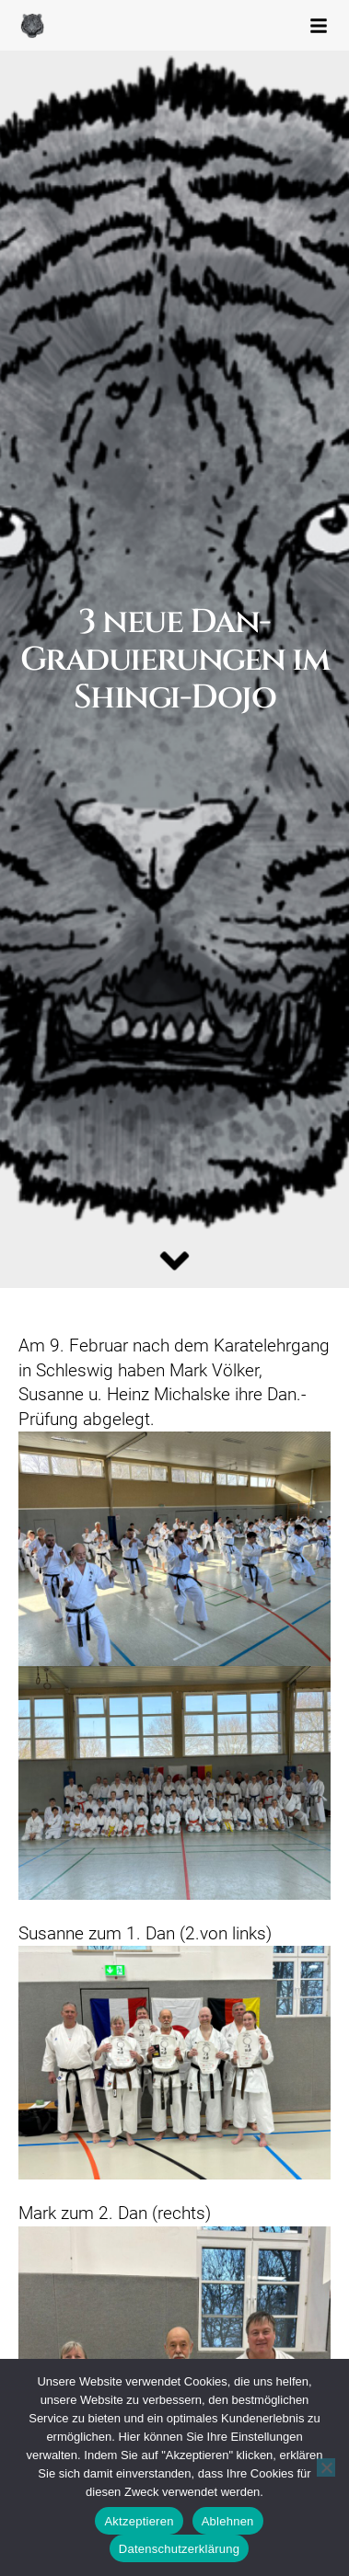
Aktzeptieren (138, 2521)
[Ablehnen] (326, 2467)
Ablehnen (228, 2521)
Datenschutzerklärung (179, 2549)
